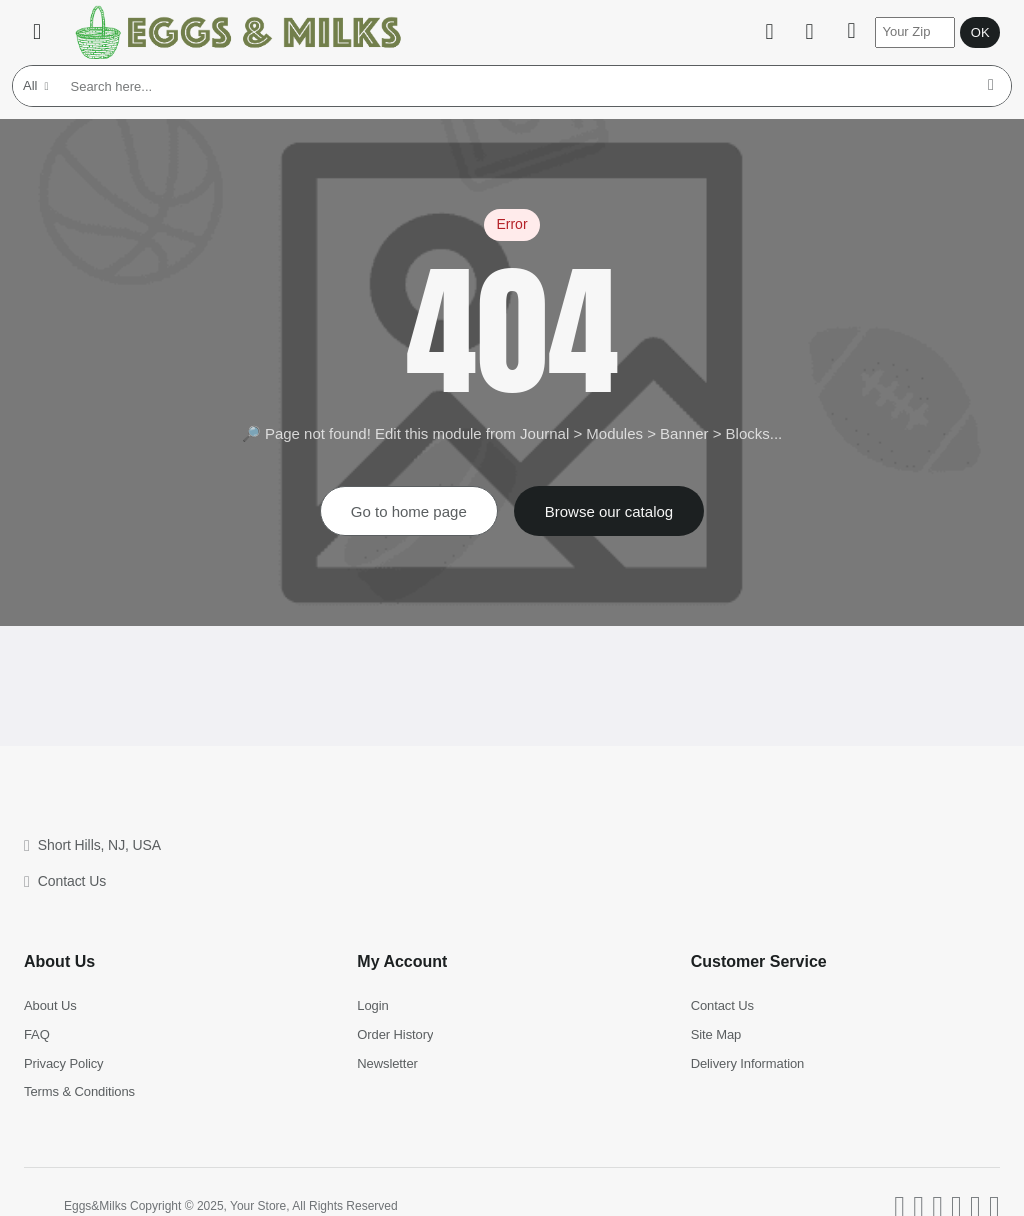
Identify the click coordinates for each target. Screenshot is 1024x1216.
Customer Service (759, 961)
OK (980, 32)
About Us (59, 961)
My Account (402, 961)
